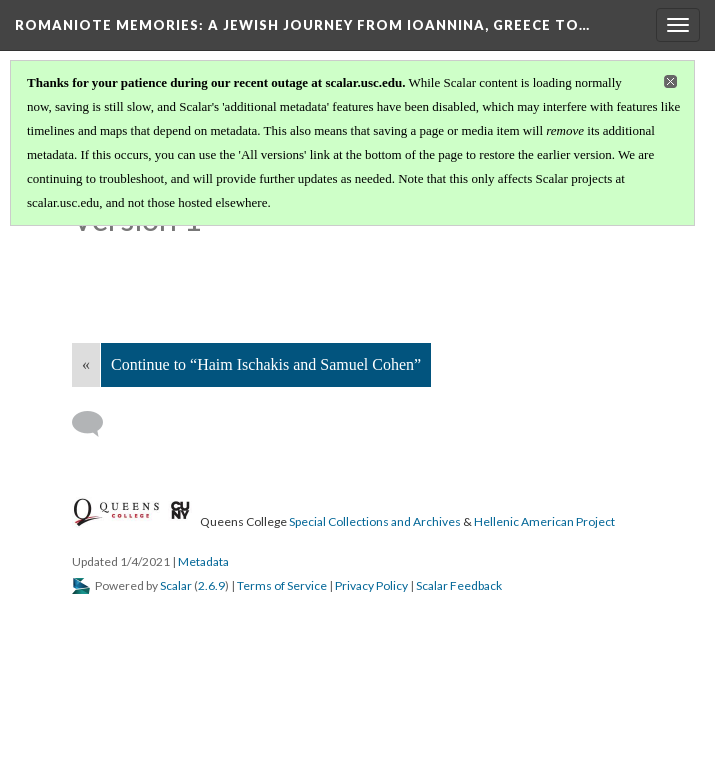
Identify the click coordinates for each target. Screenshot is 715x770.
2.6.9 (211, 585)
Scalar (176, 585)
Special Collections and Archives (375, 521)
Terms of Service (282, 585)
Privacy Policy (371, 585)
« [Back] (86, 364)
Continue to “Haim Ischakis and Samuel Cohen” (266, 364)
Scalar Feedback (459, 585)
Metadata (203, 561)
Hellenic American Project (544, 521)
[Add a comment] (96, 424)
